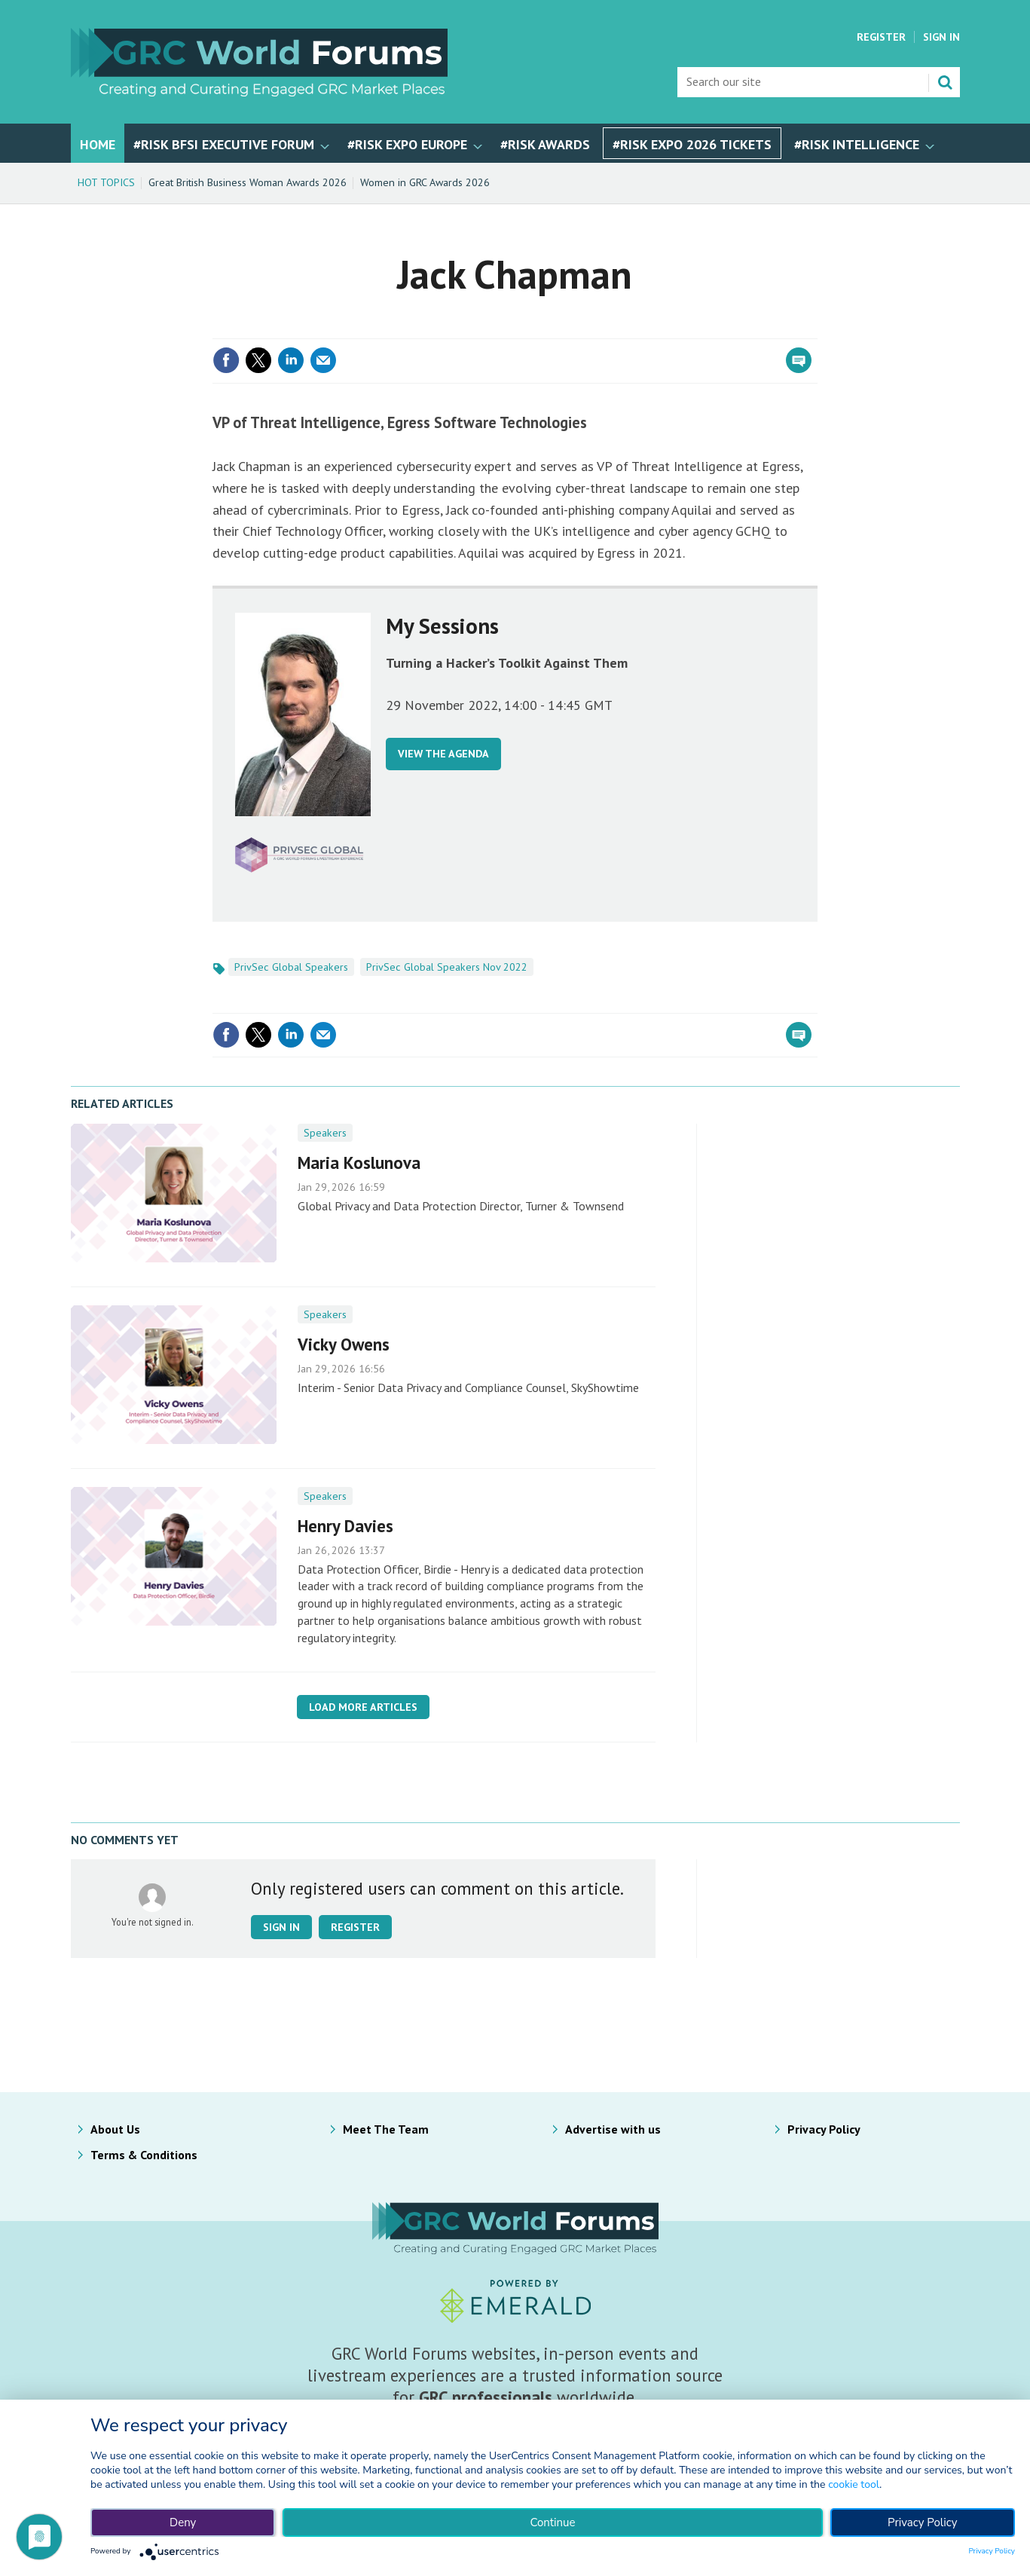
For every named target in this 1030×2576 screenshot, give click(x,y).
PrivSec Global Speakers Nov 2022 (446, 967)
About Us (115, 2129)
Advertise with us (613, 2129)
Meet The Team (386, 2129)
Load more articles (363, 1707)
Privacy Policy (823, 2129)
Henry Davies (345, 1526)
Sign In (941, 37)
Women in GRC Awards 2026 (425, 182)
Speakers (325, 1133)
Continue (552, 2522)
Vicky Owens (344, 1344)
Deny (183, 2522)
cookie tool (853, 2484)
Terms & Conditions (143, 2154)
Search (945, 82)
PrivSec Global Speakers (291, 967)
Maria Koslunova (359, 1162)
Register (881, 37)
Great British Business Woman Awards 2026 (247, 182)
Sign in (281, 1927)
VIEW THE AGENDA (443, 753)
